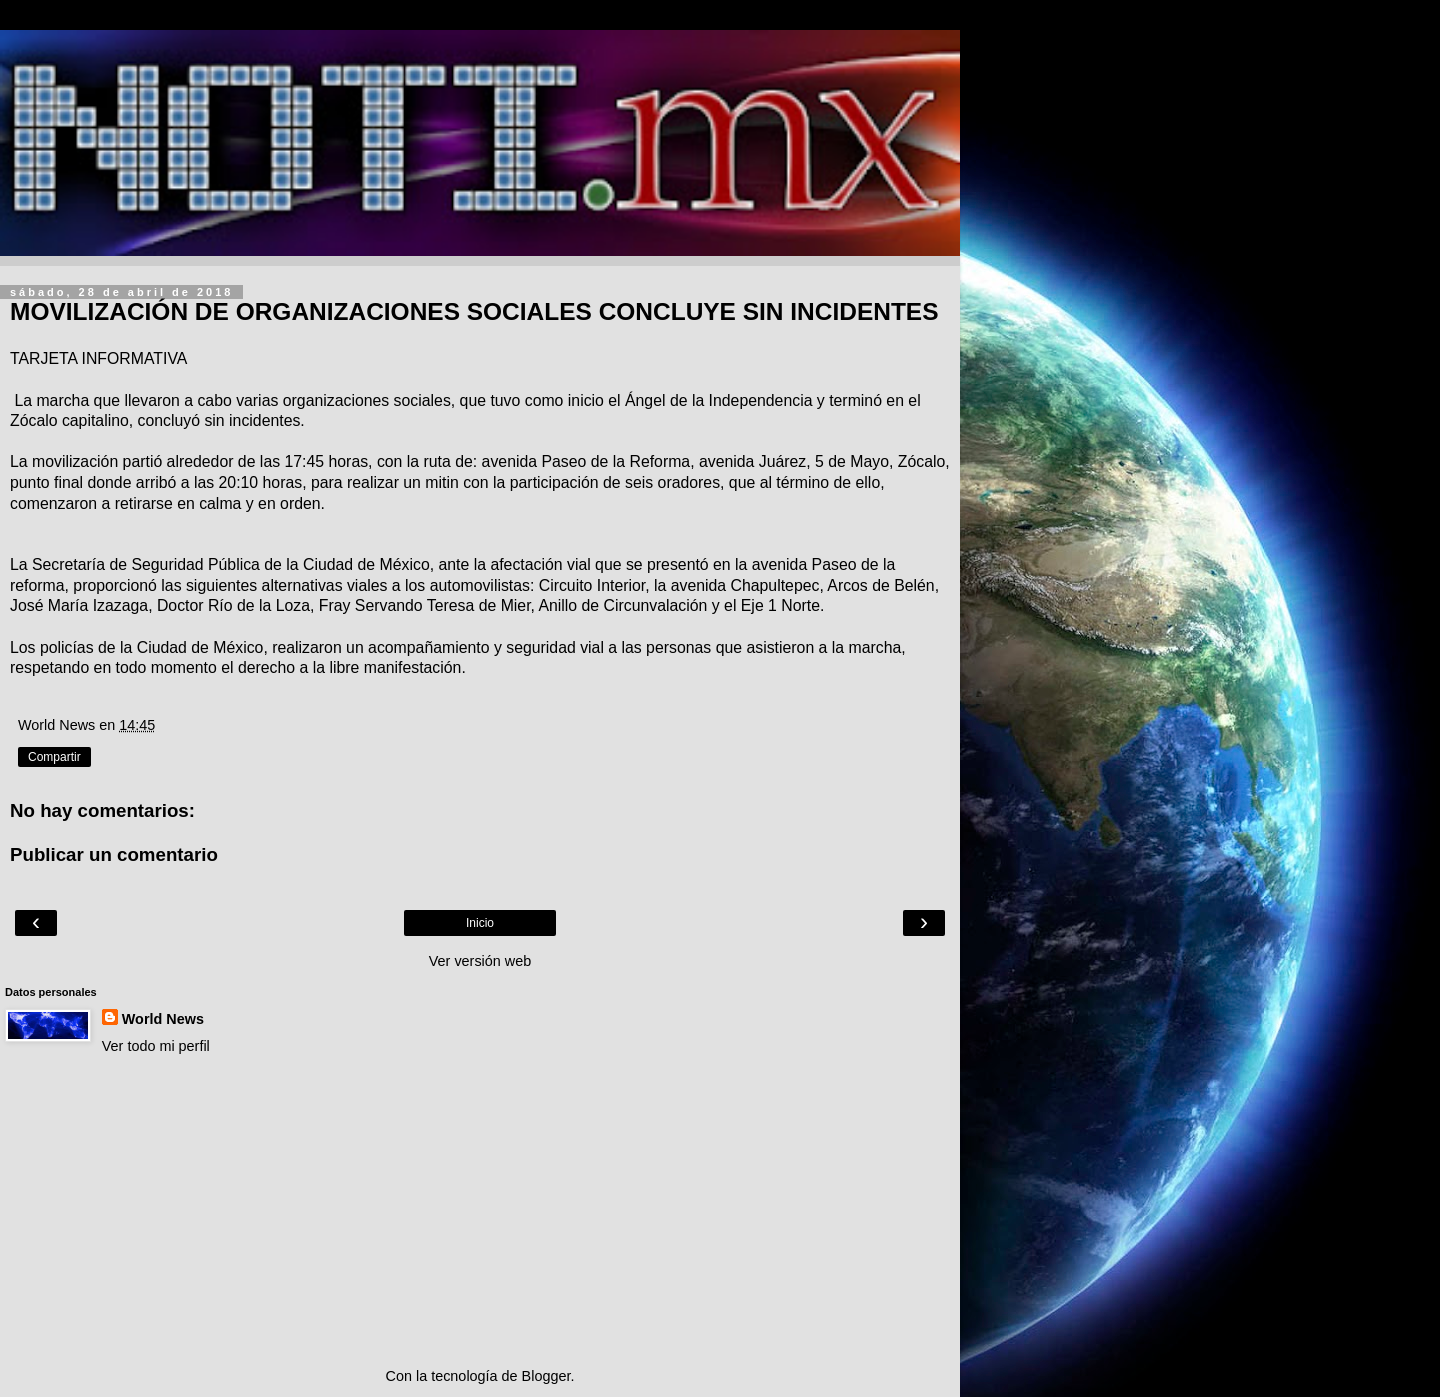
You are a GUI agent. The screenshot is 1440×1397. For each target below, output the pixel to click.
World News (163, 1019)
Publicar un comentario (114, 854)
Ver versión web (480, 961)
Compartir (54, 757)
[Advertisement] (480, 1211)
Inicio (480, 923)
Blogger (546, 1376)
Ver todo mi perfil (156, 1046)
